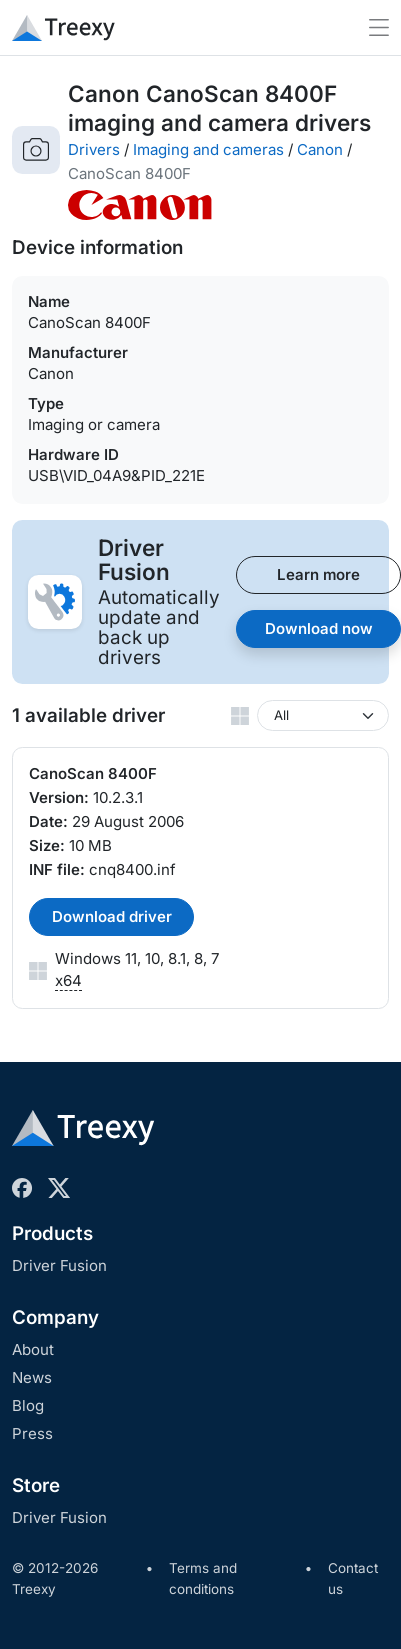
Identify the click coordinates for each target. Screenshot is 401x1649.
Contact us (353, 1579)
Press (32, 1433)
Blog (28, 1405)
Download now (319, 628)
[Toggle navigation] (379, 27)
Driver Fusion (59, 1265)
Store (36, 1485)
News (32, 1377)
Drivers (94, 149)
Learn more (318, 574)
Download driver (112, 916)
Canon (320, 149)
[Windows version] (323, 715)
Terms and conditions (203, 1579)
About (33, 1349)
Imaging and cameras (208, 149)
